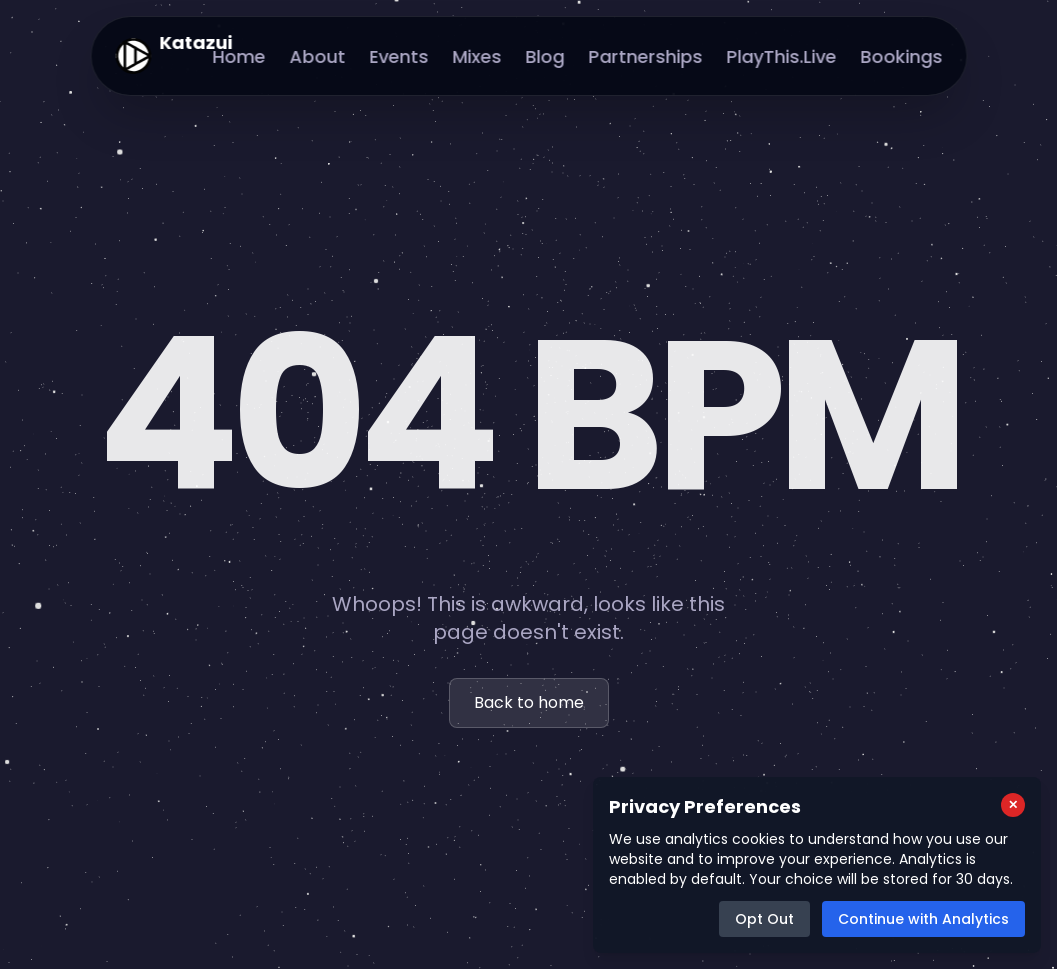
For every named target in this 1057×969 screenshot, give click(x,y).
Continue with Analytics (923, 919)
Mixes (476, 56)
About (317, 56)
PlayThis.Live (781, 56)
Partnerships (645, 56)
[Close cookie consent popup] (1013, 805)
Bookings (901, 56)
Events (398, 56)
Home (238, 56)
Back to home (529, 703)
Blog (544, 56)
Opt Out (764, 919)
